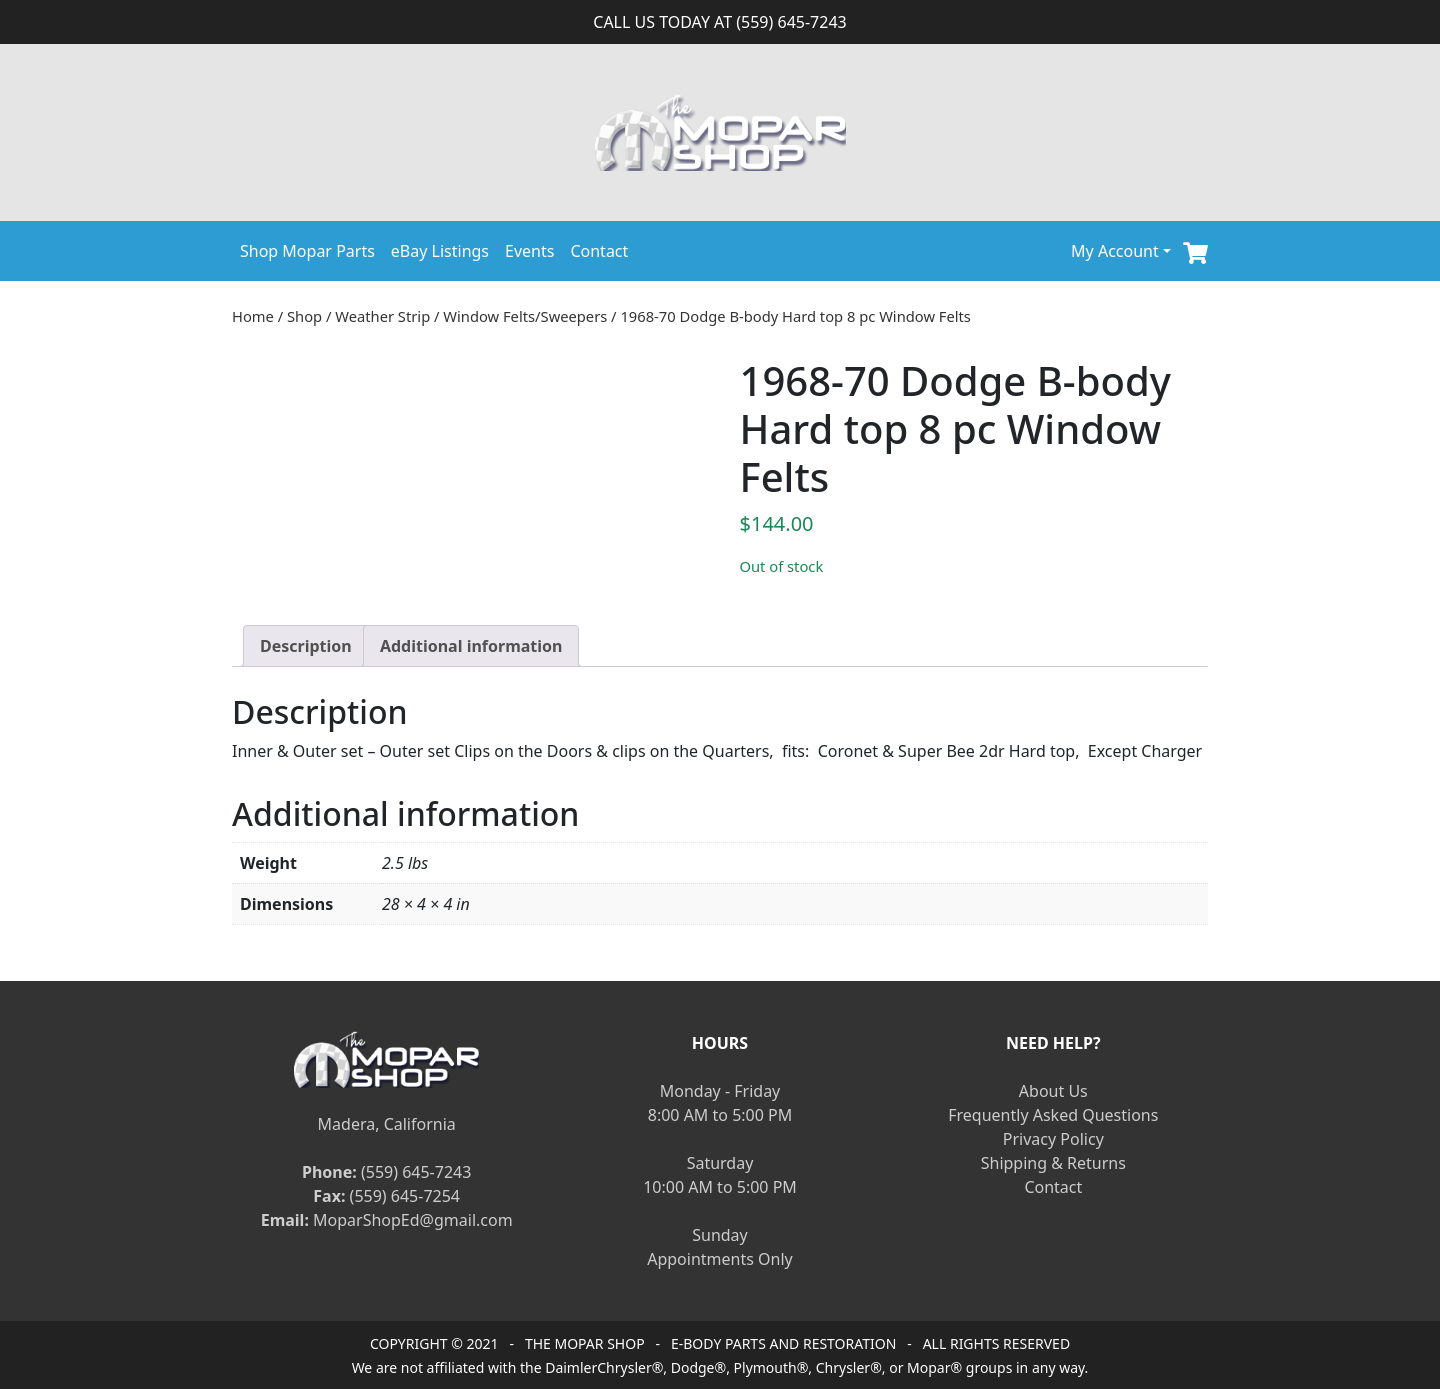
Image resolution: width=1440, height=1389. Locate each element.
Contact (599, 251)
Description (306, 646)
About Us (1053, 1091)
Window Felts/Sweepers (525, 316)
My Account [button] (1115, 251)
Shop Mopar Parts (307, 251)
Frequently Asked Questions (1053, 1115)
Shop (304, 316)
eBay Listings (440, 251)
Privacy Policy (1053, 1139)
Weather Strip (382, 316)
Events (529, 251)
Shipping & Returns (1053, 1163)
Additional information (471, 646)
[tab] (306, 646)
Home (253, 316)
